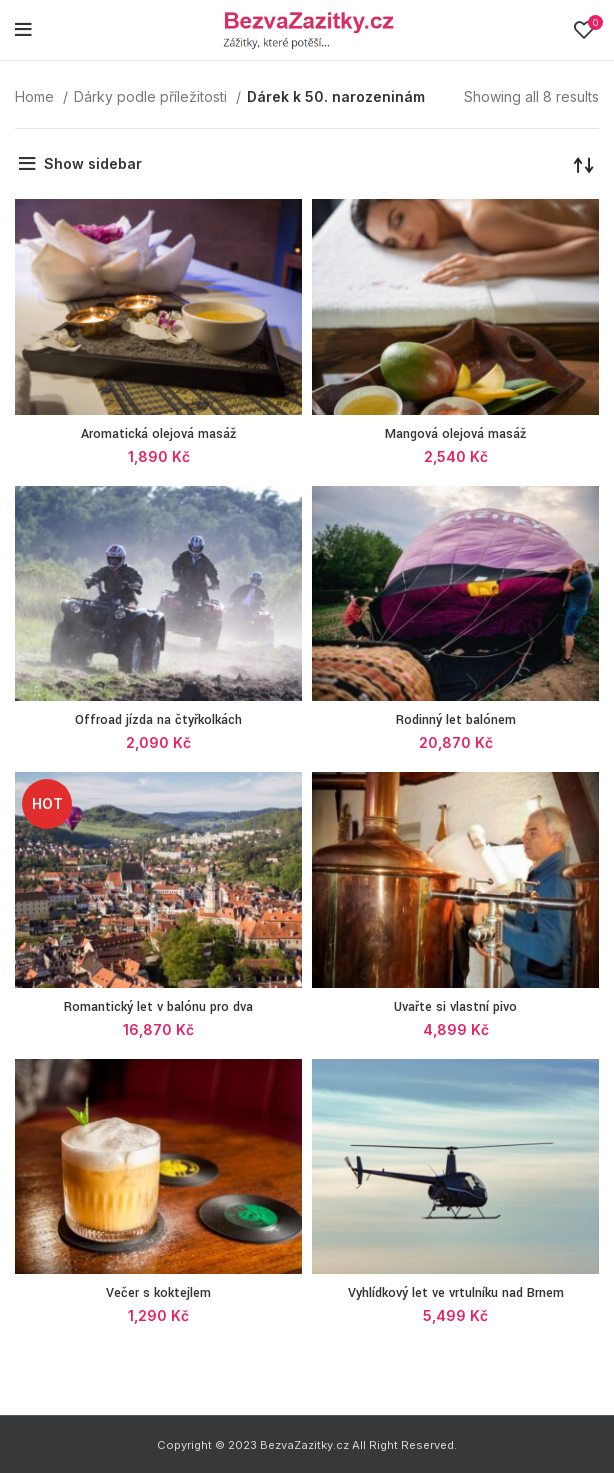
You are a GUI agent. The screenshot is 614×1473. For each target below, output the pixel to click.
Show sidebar (93, 163)
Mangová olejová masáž (455, 434)
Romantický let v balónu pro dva (158, 1007)
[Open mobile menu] (23, 30)
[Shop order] (584, 164)
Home (36, 96)
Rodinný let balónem (456, 720)
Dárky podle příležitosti (152, 96)
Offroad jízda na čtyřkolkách (158, 720)
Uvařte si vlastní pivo (455, 1007)
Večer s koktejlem (158, 1293)
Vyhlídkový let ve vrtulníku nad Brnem (456, 1293)
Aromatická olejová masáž (158, 434)
